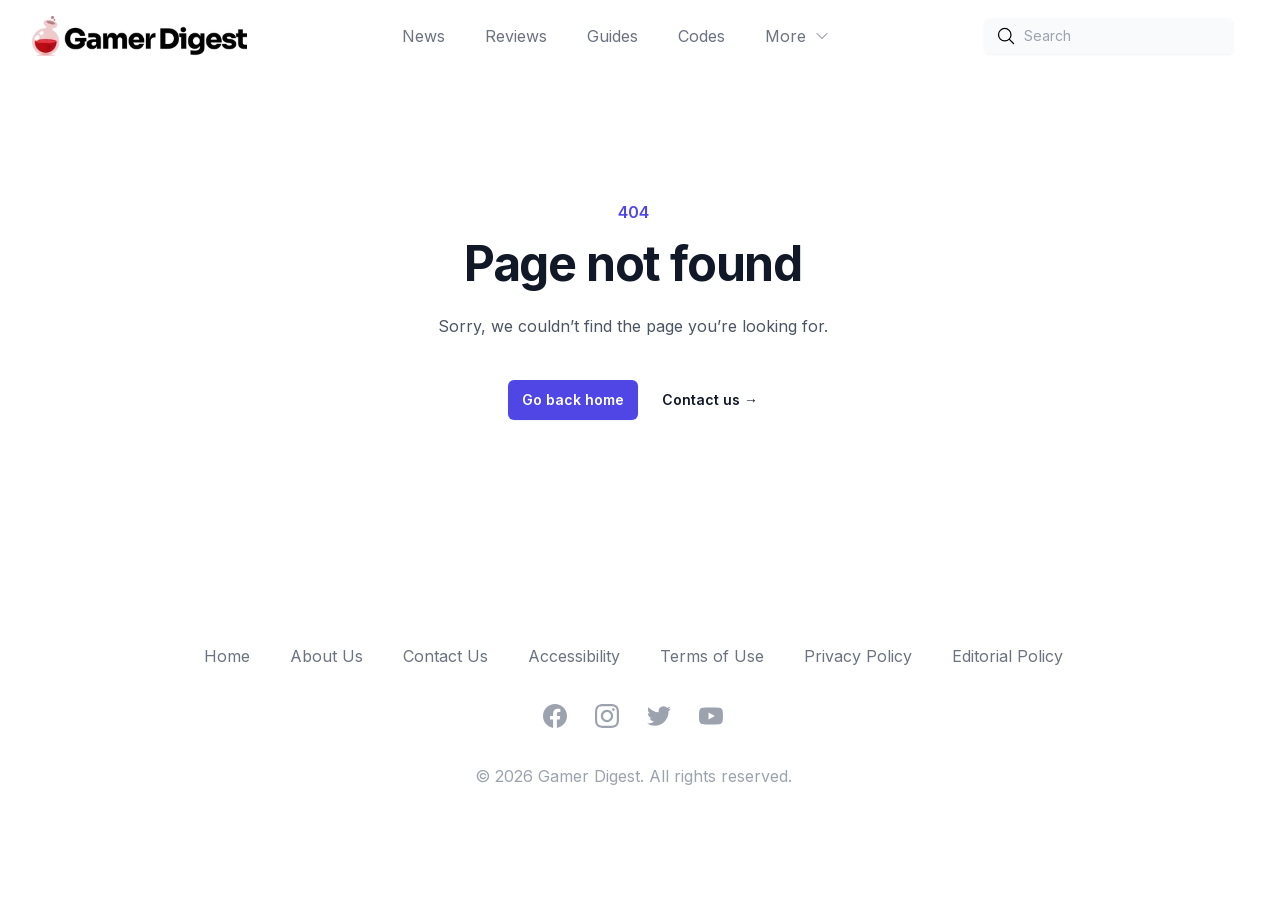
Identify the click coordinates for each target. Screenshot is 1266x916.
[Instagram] (607, 716)
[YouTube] (711, 716)
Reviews (516, 36)
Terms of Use (712, 656)
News (423, 36)
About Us (326, 656)
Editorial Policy (1007, 656)
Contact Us (445, 656)
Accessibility (574, 656)
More (797, 36)
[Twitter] (659, 716)
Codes (701, 36)
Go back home (573, 399)
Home (227, 656)
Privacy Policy (858, 656)
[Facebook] (555, 716)
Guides (612, 36)
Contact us (710, 399)
